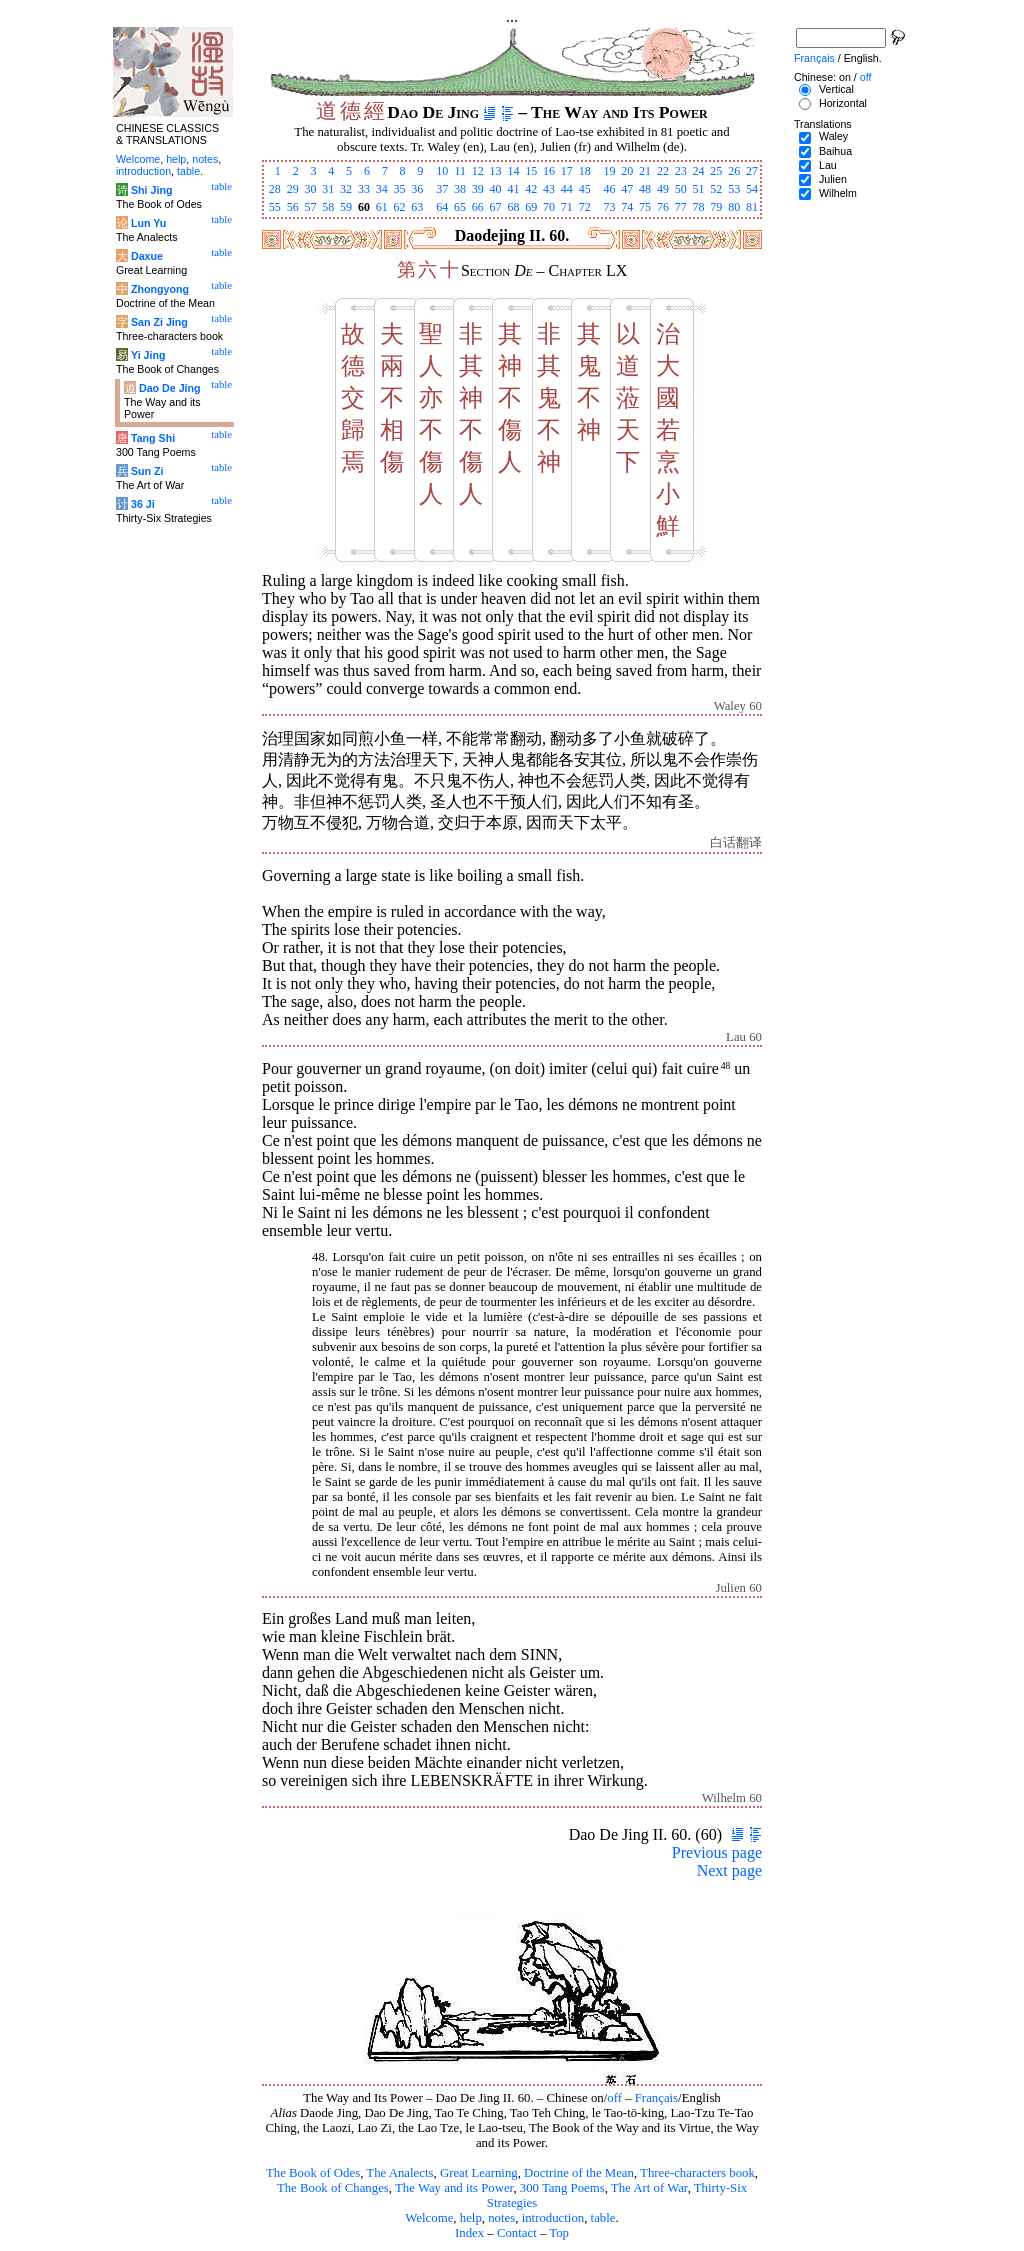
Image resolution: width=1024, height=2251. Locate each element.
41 (513, 189)
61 (382, 207)
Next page (729, 1870)
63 (417, 207)
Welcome (429, 2218)
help (471, 2218)
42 (531, 189)
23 (681, 171)
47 (627, 189)
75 (645, 207)
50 (681, 189)
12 (478, 171)
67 (496, 207)
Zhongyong (160, 289)
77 (681, 207)
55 (275, 207)
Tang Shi (153, 438)
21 (645, 171)
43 (549, 189)
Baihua (835, 151)
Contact (517, 2233)
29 (293, 189)
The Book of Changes (333, 2188)
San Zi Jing (159, 322)
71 (567, 207)
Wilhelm (838, 193)
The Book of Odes (313, 2173)
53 (734, 189)
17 (567, 171)
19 (609, 171)
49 (663, 189)
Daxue (147, 256)
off (614, 2098)
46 (609, 189)
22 (663, 171)
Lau (828, 165)
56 (293, 207)
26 (734, 171)
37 (442, 189)
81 (752, 207)
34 (382, 189)
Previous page (717, 1852)
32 (346, 189)
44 (567, 189)
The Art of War (649, 2188)
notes (501, 2218)
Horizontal (843, 103)
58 (328, 207)
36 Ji (143, 504)
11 (460, 171)
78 (699, 207)
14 (513, 171)
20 (627, 171)
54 (752, 189)
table (603, 2218)
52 (716, 189)
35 (400, 189)
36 (417, 189)
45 (585, 189)
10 (442, 171)
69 (531, 207)
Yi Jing (148, 355)
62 (400, 207)
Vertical (836, 89)
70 (549, 207)
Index (469, 2233)
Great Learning (479, 2173)
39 (478, 189)
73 (609, 207)
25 (716, 171)
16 (549, 171)
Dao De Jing (170, 388)
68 (513, 207)
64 (442, 207)
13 (496, 171)
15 (531, 171)
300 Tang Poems (562, 2188)
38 (460, 189)
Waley (833, 136)
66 (478, 207)
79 (716, 207)
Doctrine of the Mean (579, 2173)
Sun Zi (147, 471)
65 (460, 207)
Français (656, 2098)
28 (275, 189)
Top (559, 2233)
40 (496, 189)
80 (734, 207)
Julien (833, 179)
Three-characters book (697, 2173)
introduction (553, 2218)
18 (585, 171)
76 (663, 207)
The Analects (399, 2173)
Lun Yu (148, 223)
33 (364, 189)
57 (310, 207)
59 (346, 207)
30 (310, 189)
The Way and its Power (454, 2188)
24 (699, 171)
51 (699, 189)
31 (328, 189)
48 (645, 189)
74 (627, 207)
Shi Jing (151, 190)
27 (752, 171)
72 (585, 207)
